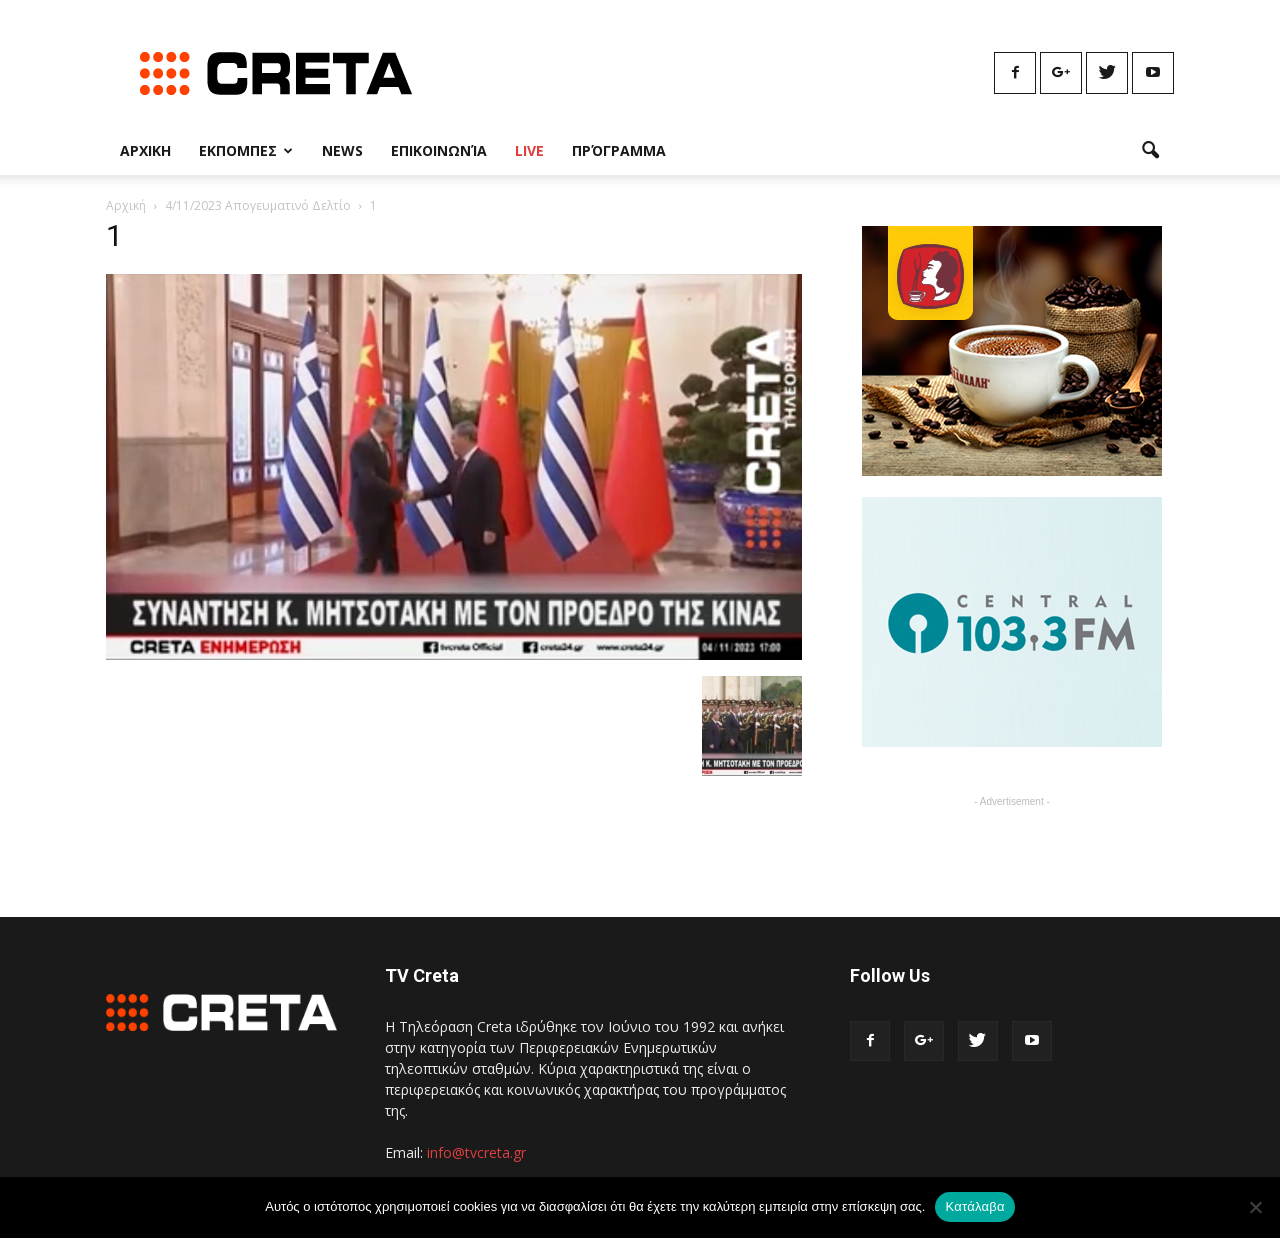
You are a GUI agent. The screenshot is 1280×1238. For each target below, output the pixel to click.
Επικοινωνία (439, 150)
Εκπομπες (246, 150)
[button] (1150, 151)
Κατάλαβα (974, 1206)
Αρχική (126, 205)
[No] (1255, 1207)
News (342, 150)
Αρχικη (145, 150)
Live (529, 150)
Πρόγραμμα (619, 150)
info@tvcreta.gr (476, 1152)
